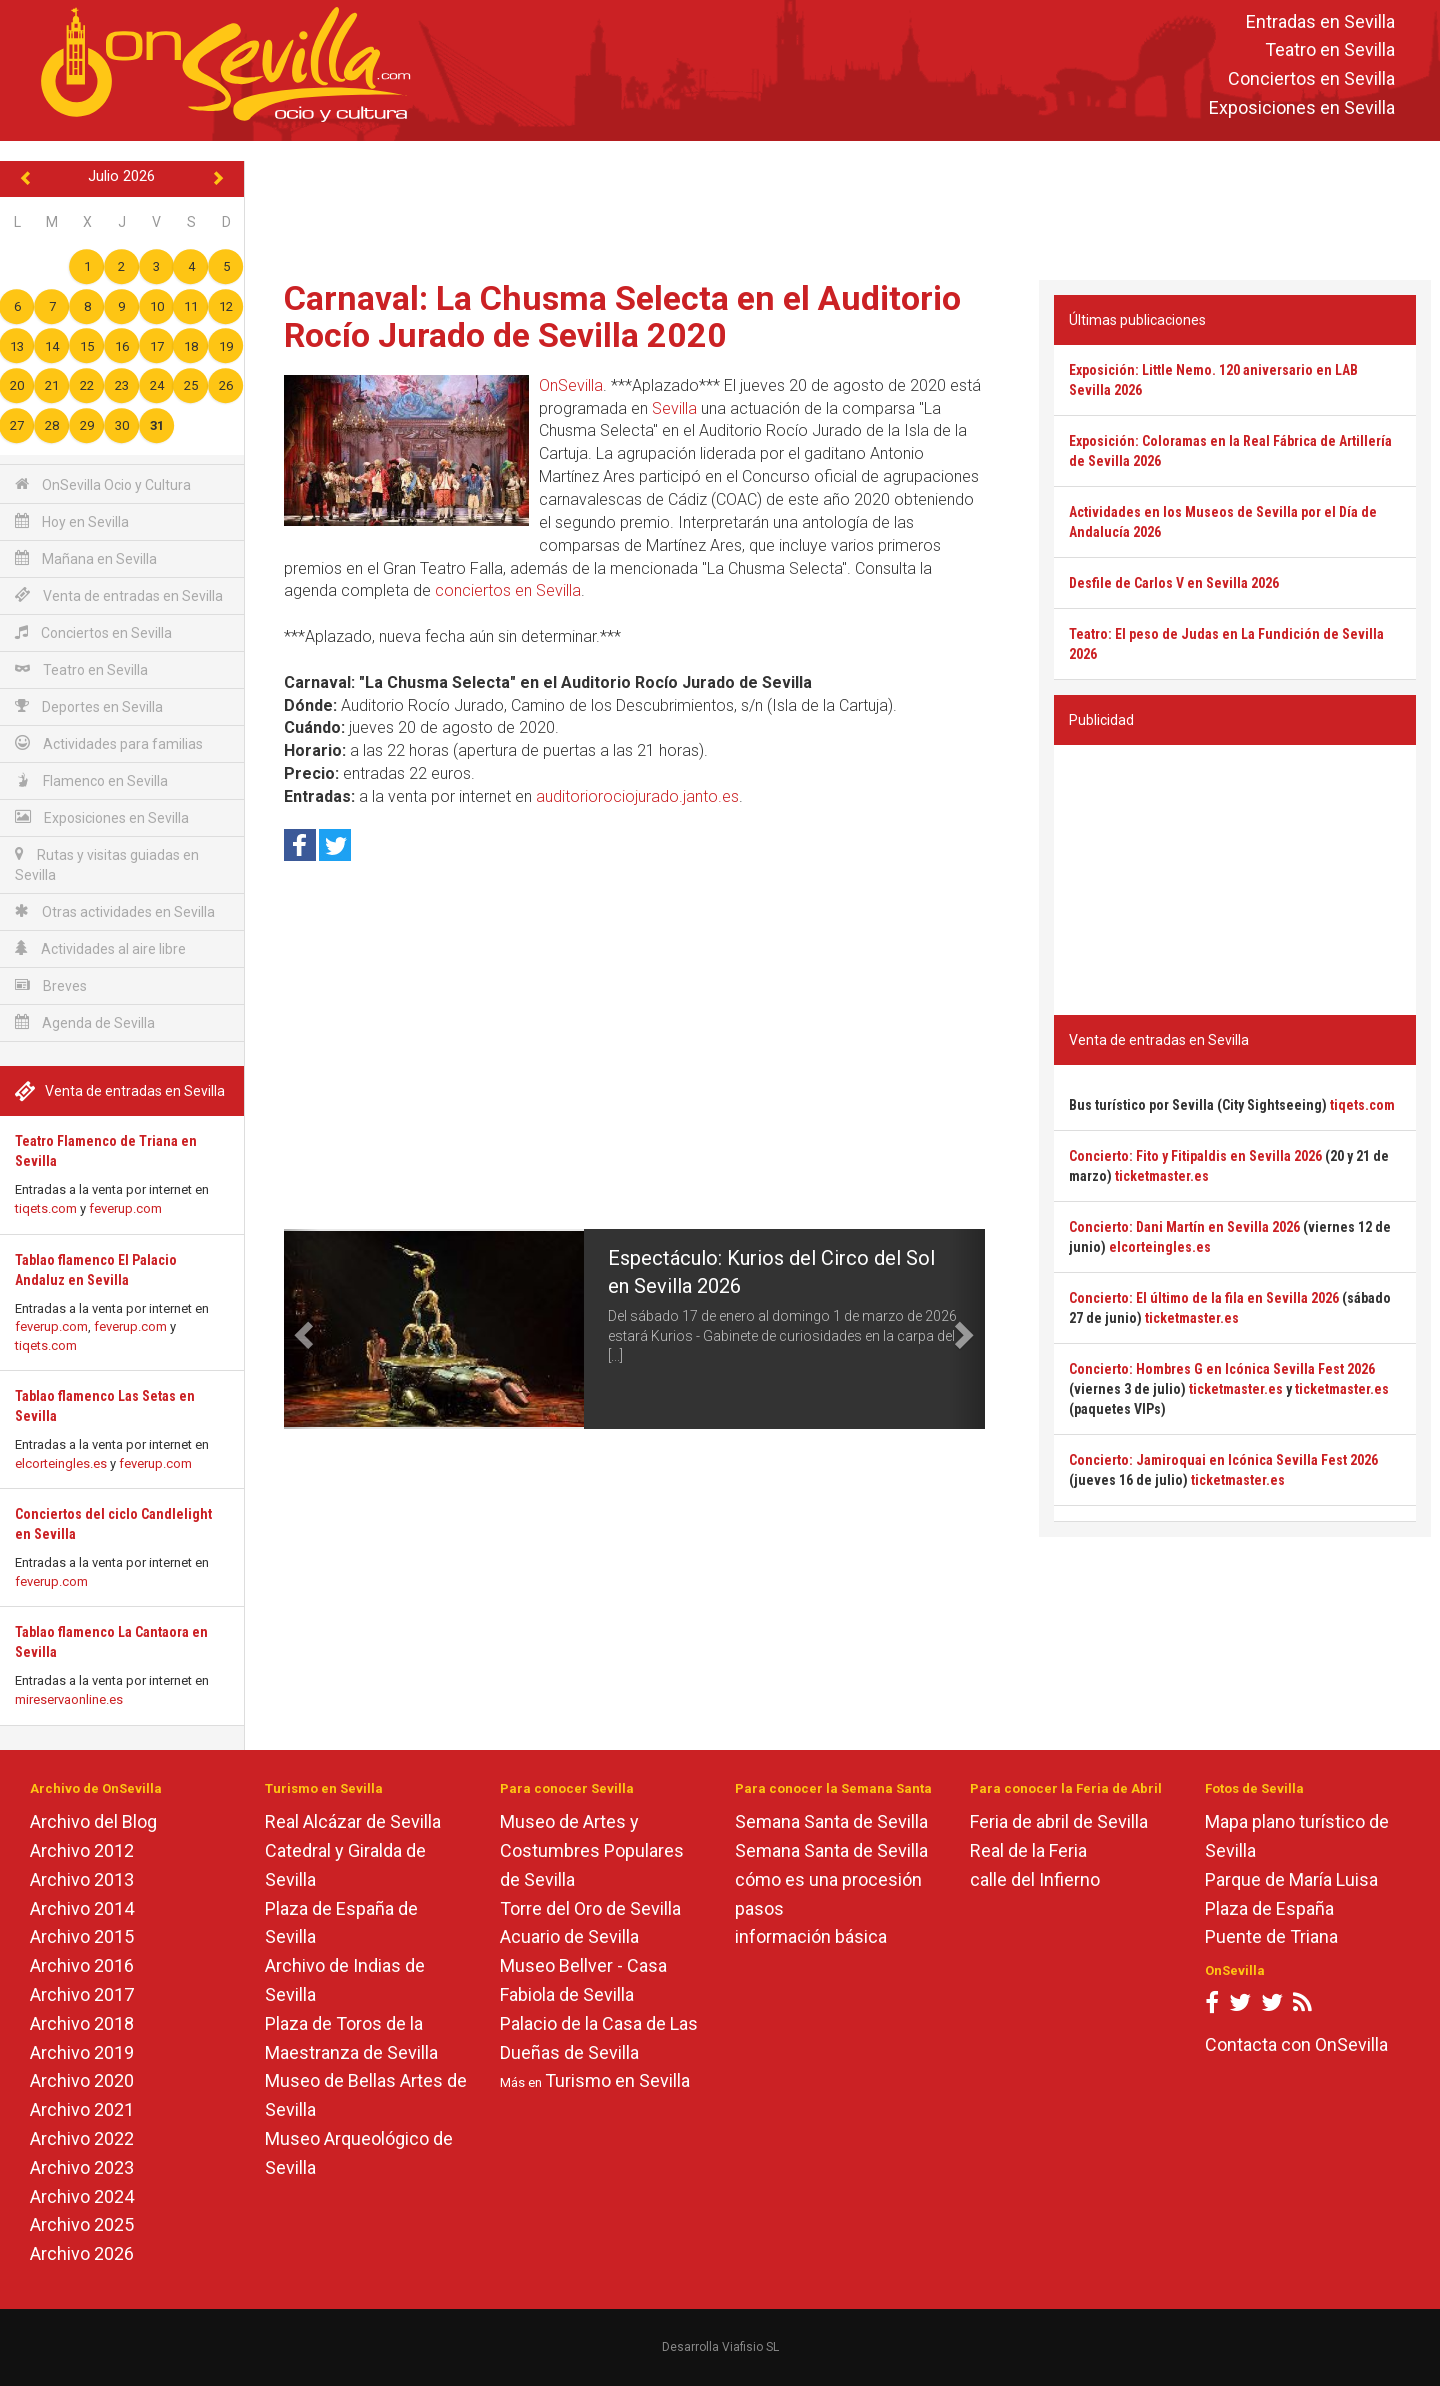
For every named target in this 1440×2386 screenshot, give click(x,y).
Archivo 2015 (82, 1936)
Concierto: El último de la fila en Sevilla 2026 (1204, 1298)
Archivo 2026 (82, 2253)
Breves (51, 985)
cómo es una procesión (828, 1879)
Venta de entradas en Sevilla (119, 595)
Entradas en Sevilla (1320, 21)
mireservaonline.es (69, 1699)
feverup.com (125, 1208)
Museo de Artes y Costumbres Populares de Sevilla (592, 1850)
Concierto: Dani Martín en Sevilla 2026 (1184, 1227)
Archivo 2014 (82, 1908)
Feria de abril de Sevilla (1059, 1821)
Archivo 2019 (82, 2052)
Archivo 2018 (82, 2023)
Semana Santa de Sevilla (831, 1821)
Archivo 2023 (82, 2167)
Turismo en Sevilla (617, 2080)
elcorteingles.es (61, 1463)
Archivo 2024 (82, 2196)
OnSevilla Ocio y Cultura (103, 484)
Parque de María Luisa (1291, 1879)
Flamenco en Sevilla (91, 780)
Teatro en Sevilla (1330, 50)
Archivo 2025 (82, 2224)
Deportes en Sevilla (89, 706)
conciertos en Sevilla (508, 590)
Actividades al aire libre (100, 948)
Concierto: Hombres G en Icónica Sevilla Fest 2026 (1222, 1369)
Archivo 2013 (82, 1879)
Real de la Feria (1028, 1850)
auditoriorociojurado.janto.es (637, 796)
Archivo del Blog (93, 1821)
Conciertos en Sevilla (1311, 79)
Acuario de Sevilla (569, 1936)
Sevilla (674, 408)
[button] (301, 1329)
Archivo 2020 (82, 2080)
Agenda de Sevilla (85, 1022)
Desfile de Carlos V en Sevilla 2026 (1174, 583)
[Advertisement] (842, 206)
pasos (759, 1908)
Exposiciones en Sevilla (1302, 107)
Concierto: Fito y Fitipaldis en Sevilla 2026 (1195, 1156)
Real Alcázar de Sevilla (353, 1821)
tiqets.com (46, 1208)
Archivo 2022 (82, 2138)
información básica (811, 1936)
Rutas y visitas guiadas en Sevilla (107, 864)
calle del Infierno (1035, 1879)
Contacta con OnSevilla (1296, 2044)
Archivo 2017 (82, 1994)
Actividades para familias (109, 743)
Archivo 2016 (82, 1965)
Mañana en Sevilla (86, 558)
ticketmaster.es (1162, 1176)
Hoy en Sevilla (72, 521)
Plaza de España (1269, 1908)
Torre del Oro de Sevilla (590, 1908)
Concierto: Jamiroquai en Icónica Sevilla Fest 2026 (1223, 1460)
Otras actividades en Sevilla (115, 911)
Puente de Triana (1271, 1936)
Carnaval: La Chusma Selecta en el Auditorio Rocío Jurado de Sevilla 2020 (622, 316)
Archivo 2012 (82, 1850)
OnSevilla (571, 385)
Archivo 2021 (82, 2109)
